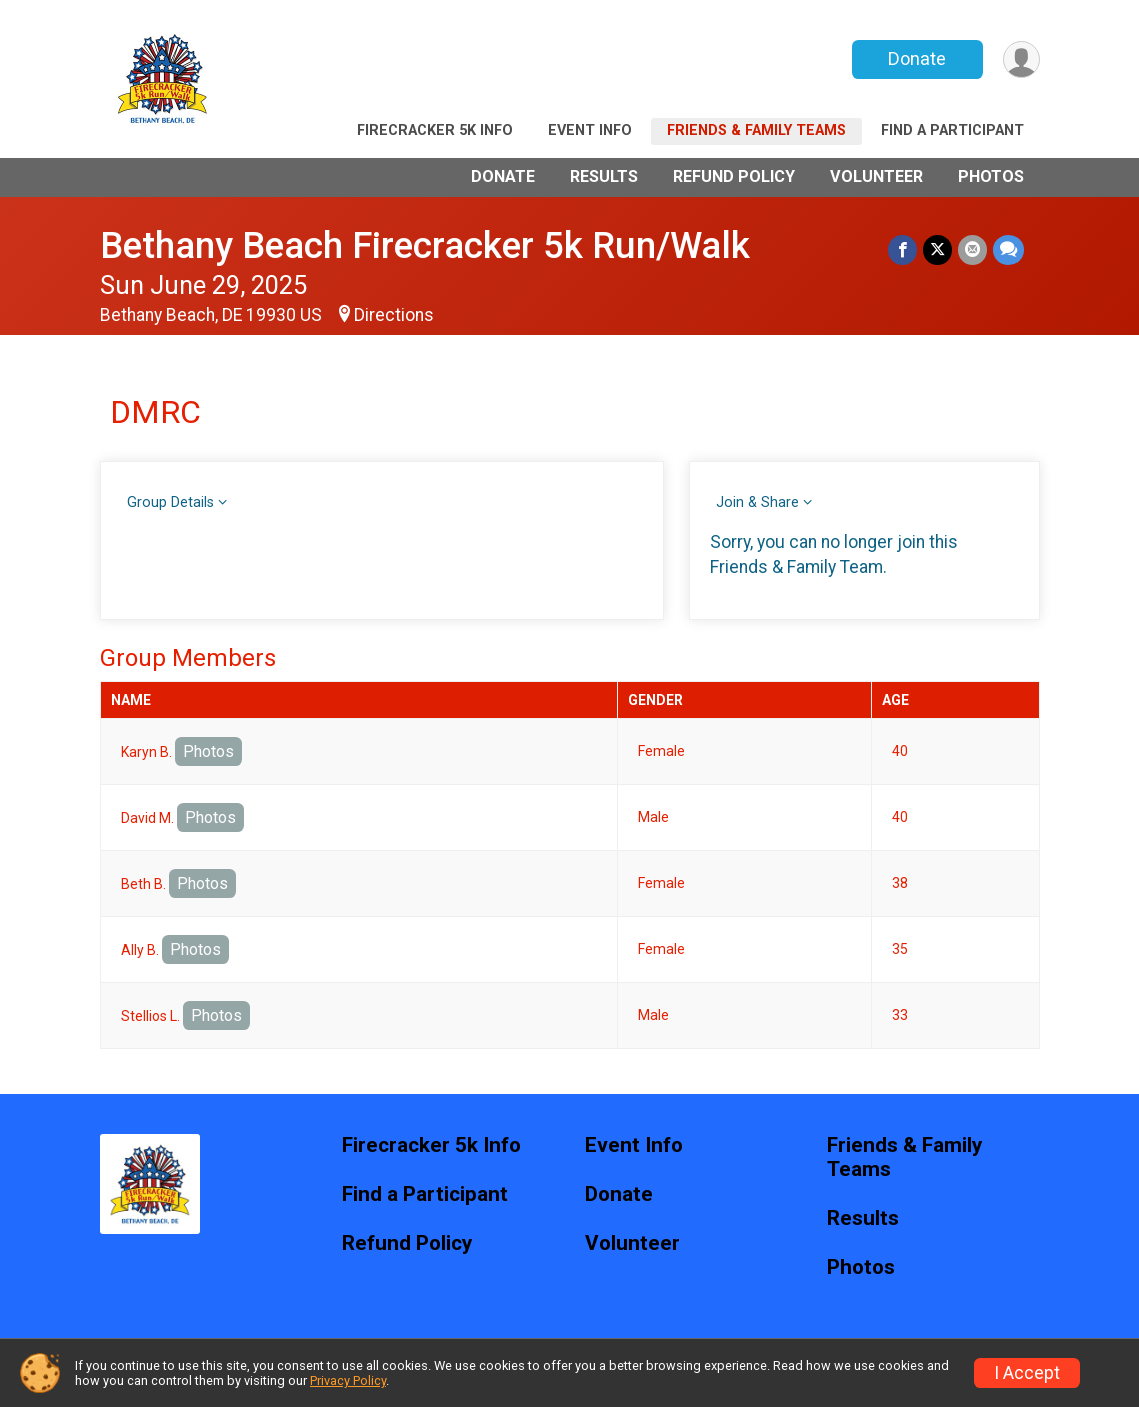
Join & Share (757, 502)
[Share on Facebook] (902, 249)
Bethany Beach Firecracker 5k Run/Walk (425, 245)
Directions (394, 315)
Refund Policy (734, 176)
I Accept (1027, 1373)
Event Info (590, 130)
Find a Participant (952, 130)
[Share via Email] (972, 249)
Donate (917, 58)
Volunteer (876, 176)
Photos (991, 176)
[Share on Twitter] (937, 249)
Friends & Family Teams (756, 130)
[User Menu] (1021, 59)
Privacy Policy (348, 1380)
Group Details (170, 502)
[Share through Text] (1008, 249)
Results (604, 176)
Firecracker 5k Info (435, 130)
